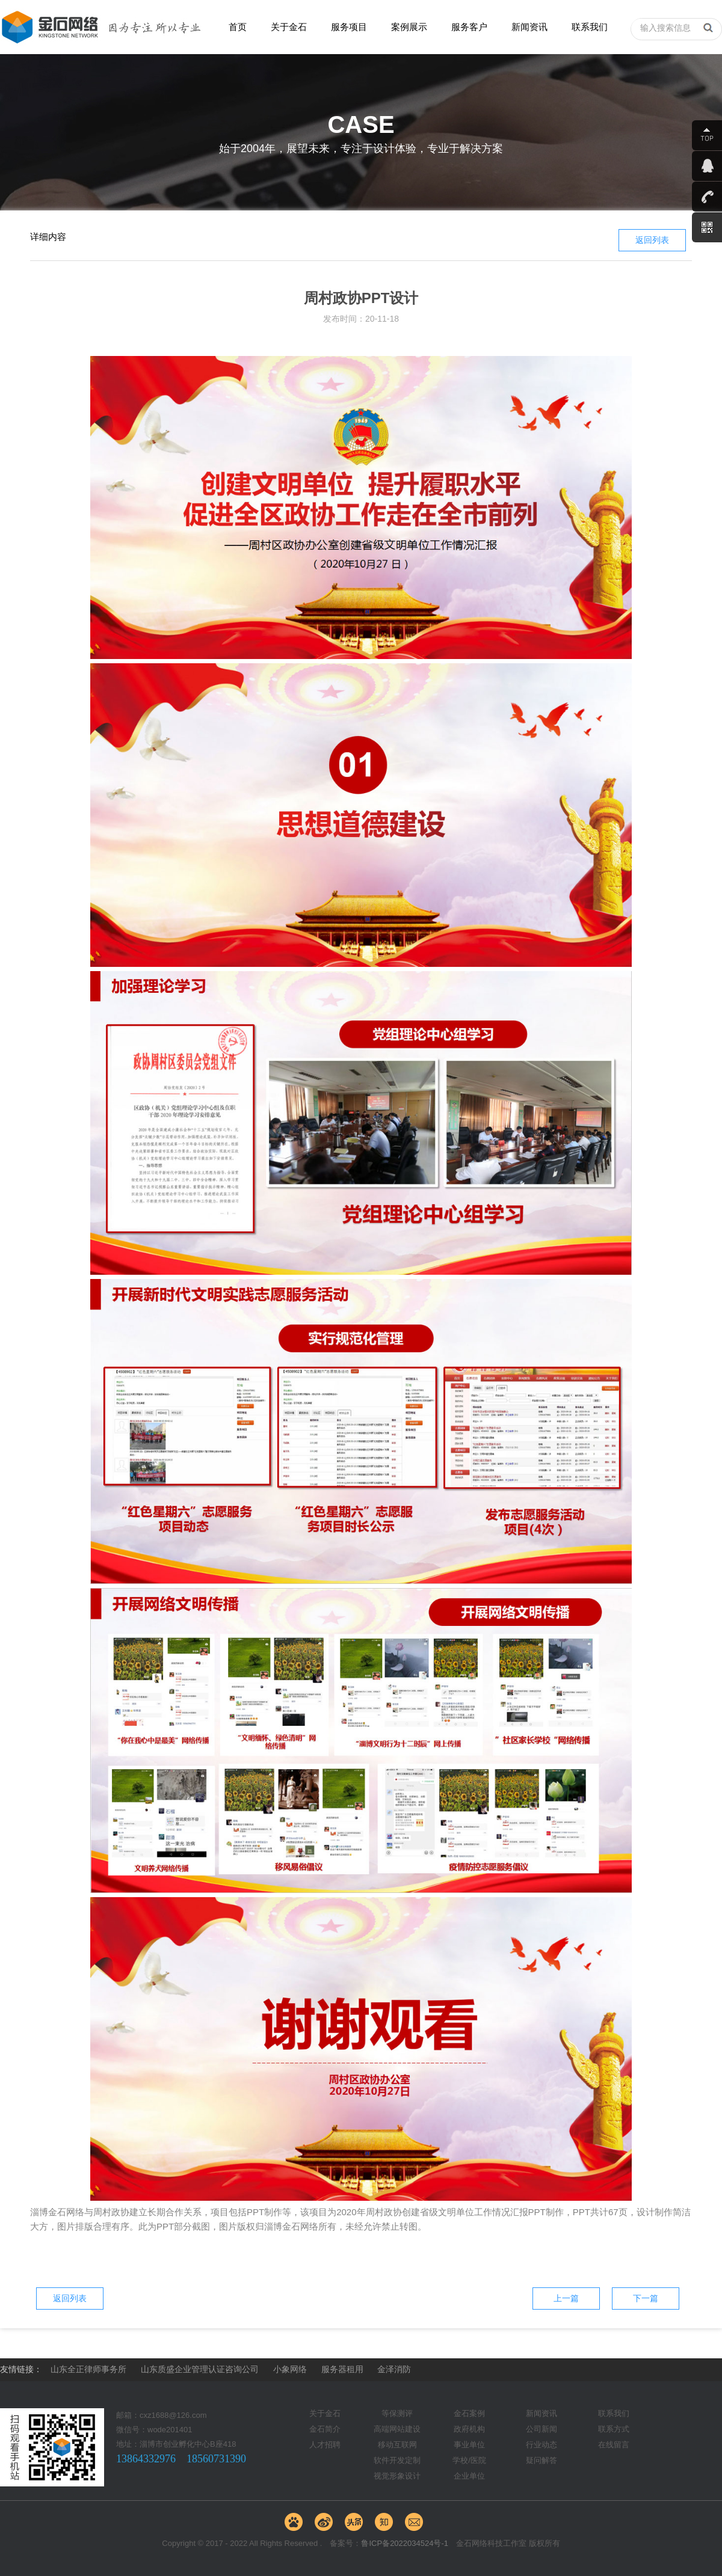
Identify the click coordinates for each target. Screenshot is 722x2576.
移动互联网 (397, 2444)
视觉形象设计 (397, 2475)
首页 (238, 27)
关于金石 (289, 27)
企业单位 (469, 2475)
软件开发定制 (397, 2460)
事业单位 (469, 2444)
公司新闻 (541, 2428)
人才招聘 (325, 2444)
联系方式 (613, 2428)
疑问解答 (541, 2460)
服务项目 (349, 27)
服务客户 (469, 27)
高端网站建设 (397, 2428)
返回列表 (652, 240)
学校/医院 (469, 2460)
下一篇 (645, 2298)
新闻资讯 (529, 27)
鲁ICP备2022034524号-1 (404, 2543)
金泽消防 (394, 2369)
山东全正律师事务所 (88, 2369)
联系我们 (590, 27)
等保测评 (397, 2413)
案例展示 (409, 27)
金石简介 (325, 2428)
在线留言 (613, 2444)
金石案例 (469, 2413)
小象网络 (290, 2369)
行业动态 (541, 2444)
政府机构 (469, 2428)
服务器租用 (342, 2369)
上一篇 (566, 2298)
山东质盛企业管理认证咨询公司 (200, 2369)
